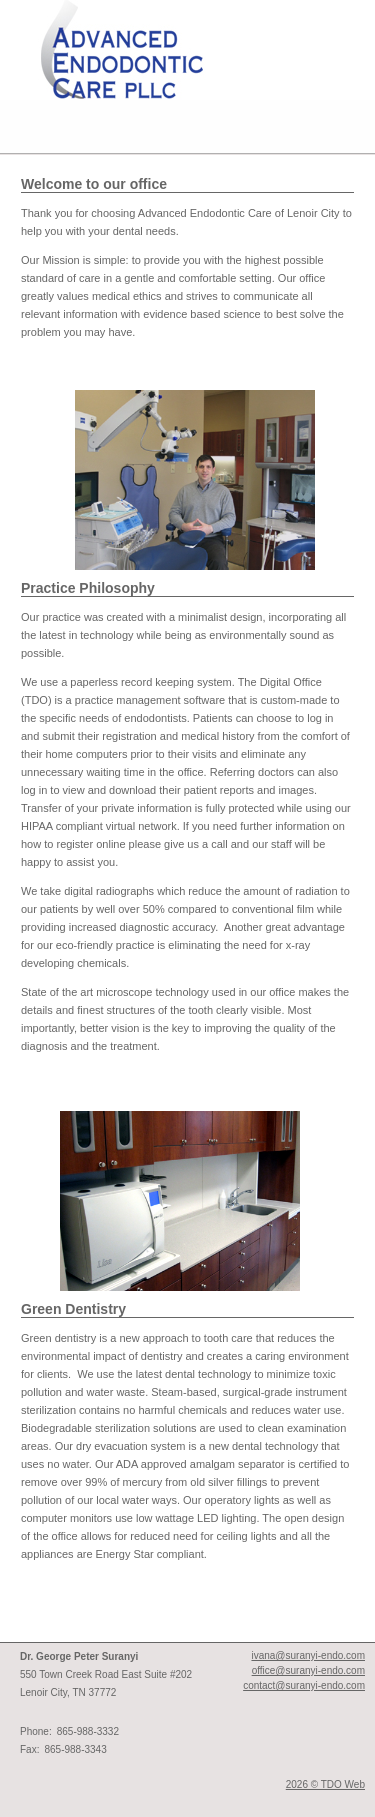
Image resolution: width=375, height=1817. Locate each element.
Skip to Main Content (51, 6)
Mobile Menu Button (16, 127)
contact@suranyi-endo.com (304, 1685)
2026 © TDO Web (325, 1784)
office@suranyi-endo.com (308, 1670)
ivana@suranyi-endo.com (308, 1655)
